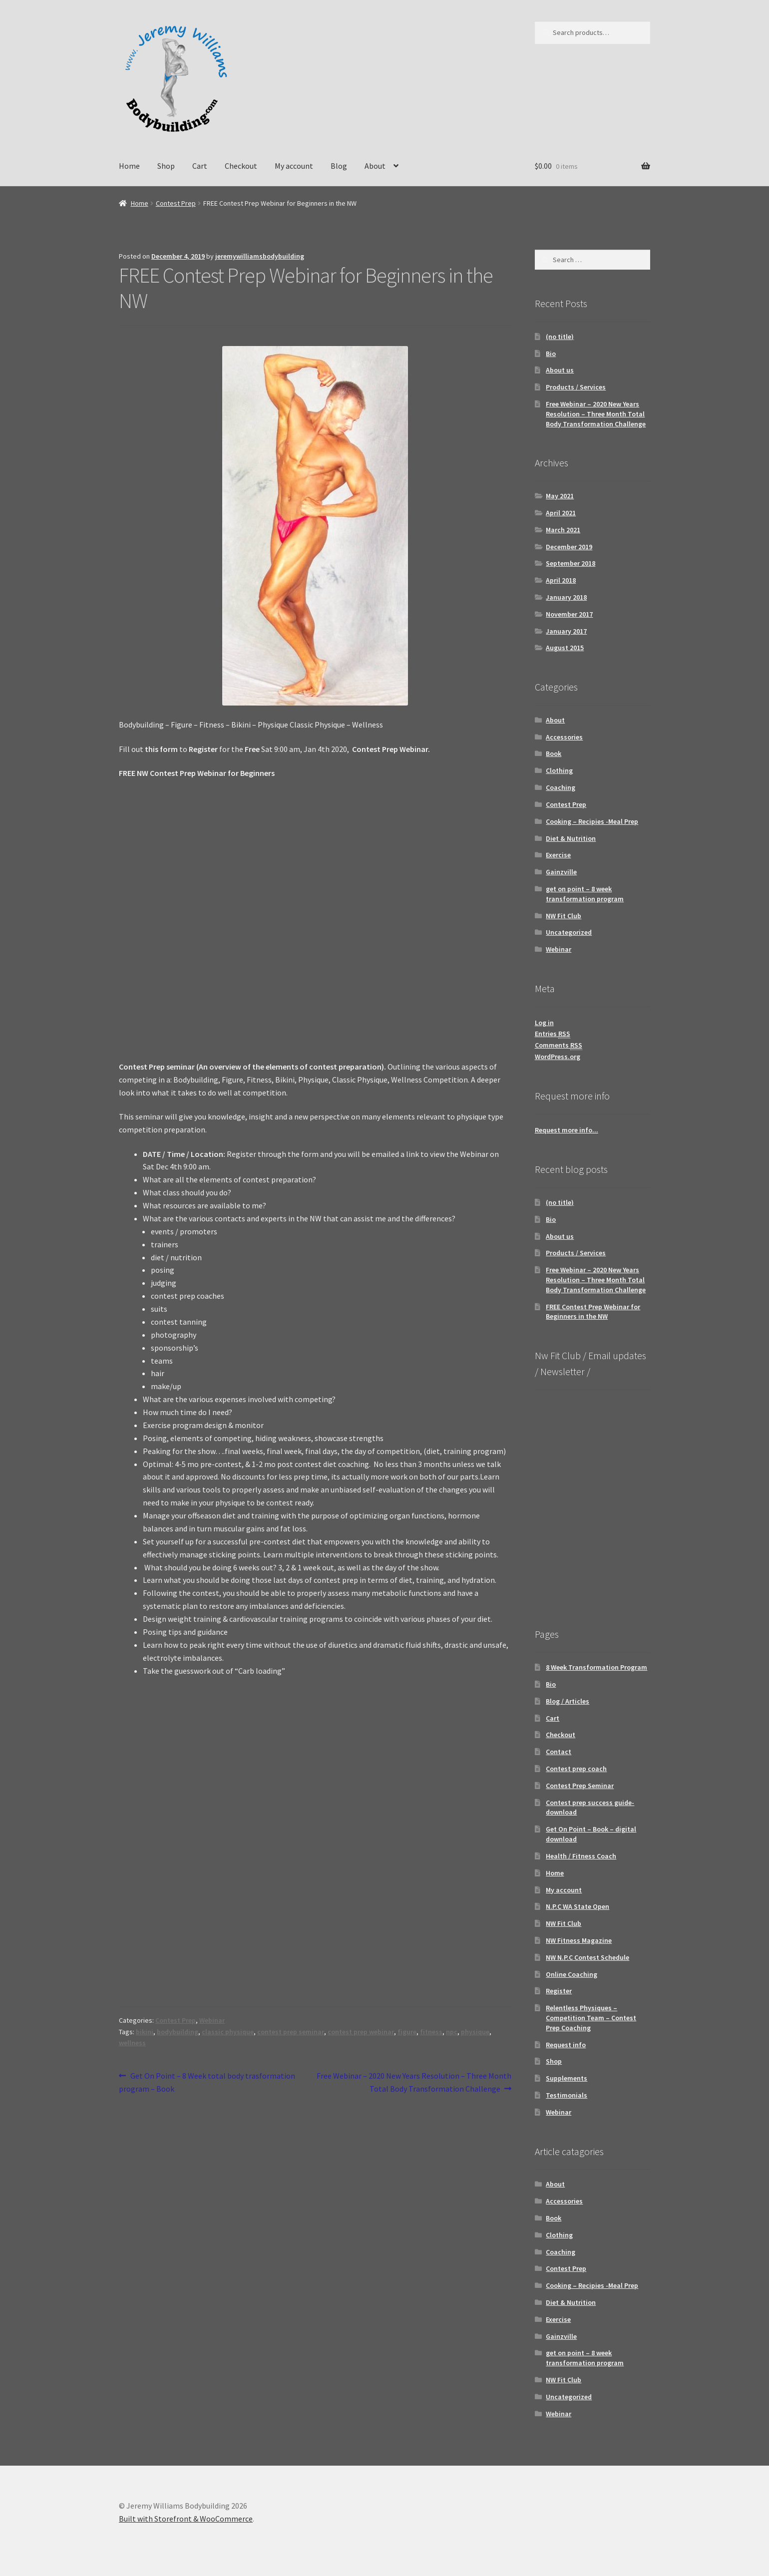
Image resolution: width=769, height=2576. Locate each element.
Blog (339, 166)
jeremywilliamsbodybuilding (259, 256)
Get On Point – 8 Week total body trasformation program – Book (207, 2082)
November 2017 (569, 614)
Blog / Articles (567, 1701)
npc (451, 2031)
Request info (566, 2044)
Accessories (564, 737)
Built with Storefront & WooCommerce (186, 2519)
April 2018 (561, 580)
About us (560, 370)
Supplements (566, 2078)
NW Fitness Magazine (579, 1940)
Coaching (560, 787)
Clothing (559, 770)
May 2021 (560, 495)
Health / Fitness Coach (581, 1855)
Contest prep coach (576, 1768)
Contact (558, 1751)
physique (475, 2031)
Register (559, 1990)
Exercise (558, 854)
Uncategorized (569, 932)
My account (294, 166)
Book (553, 753)
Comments (558, 1045)
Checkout (241, 166)
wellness (132, 2042)
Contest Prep (176, 203)
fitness (431, 2031)
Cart (199, 166)
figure (406, 2031)
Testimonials (566, 2095)
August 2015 (565, 647)
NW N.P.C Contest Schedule (587, 1957)
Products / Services (576, 386)
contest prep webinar (361, 2031)
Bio (551, 353)
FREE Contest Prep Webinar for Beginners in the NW (593, 1311)
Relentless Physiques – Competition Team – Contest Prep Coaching (591, 2017)
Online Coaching (571, 1974)
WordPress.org (557, 1056)
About (375, 166)
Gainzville (561, 871)
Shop (166, 166)
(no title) (560, 336)
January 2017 (566, 631)
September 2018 (570, 563)
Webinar (212, 2020)
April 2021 (561, 512)
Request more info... (566, 1129)
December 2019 (569, 546)
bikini (144, 2031)
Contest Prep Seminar (580, 1785)
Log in (544, 1022)
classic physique (228, 2031)
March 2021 (563, 529)
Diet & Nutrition (571, 838)
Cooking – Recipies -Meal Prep (592, 821)
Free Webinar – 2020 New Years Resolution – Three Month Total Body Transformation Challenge (413, 2082)
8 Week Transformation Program (596, 1667)
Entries (552, 1034)
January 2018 (566, 597)
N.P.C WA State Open (577, 1906)
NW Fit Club (563, 915)
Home (129, 166)
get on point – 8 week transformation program (585, 893)
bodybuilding (177, 2031)
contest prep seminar (290, 2031)
